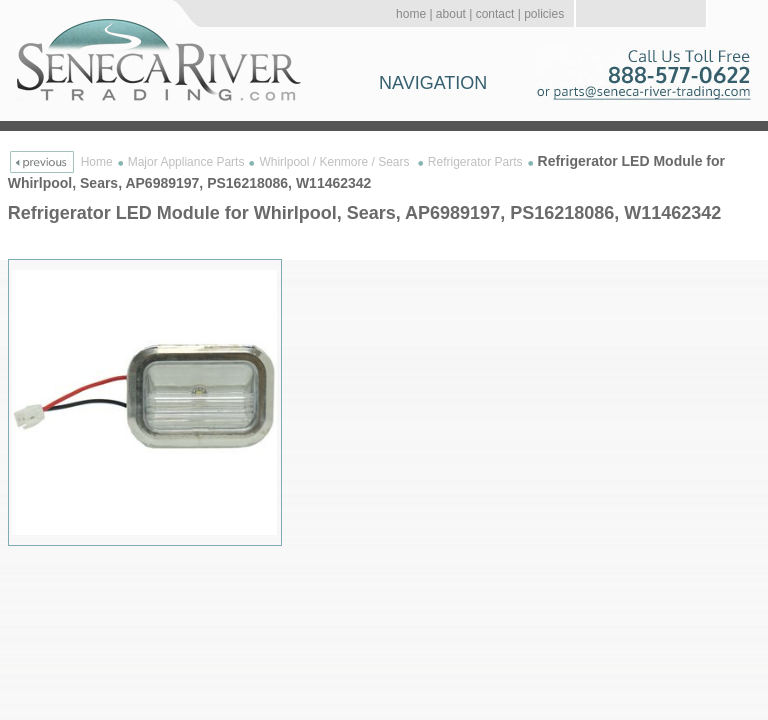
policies (544, 14)
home (411, 14)
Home (97, 162)
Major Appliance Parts (186, 162)
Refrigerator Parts (475, 162)
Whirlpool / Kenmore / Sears (335, 162)
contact (495, 14)
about (451, 14)
